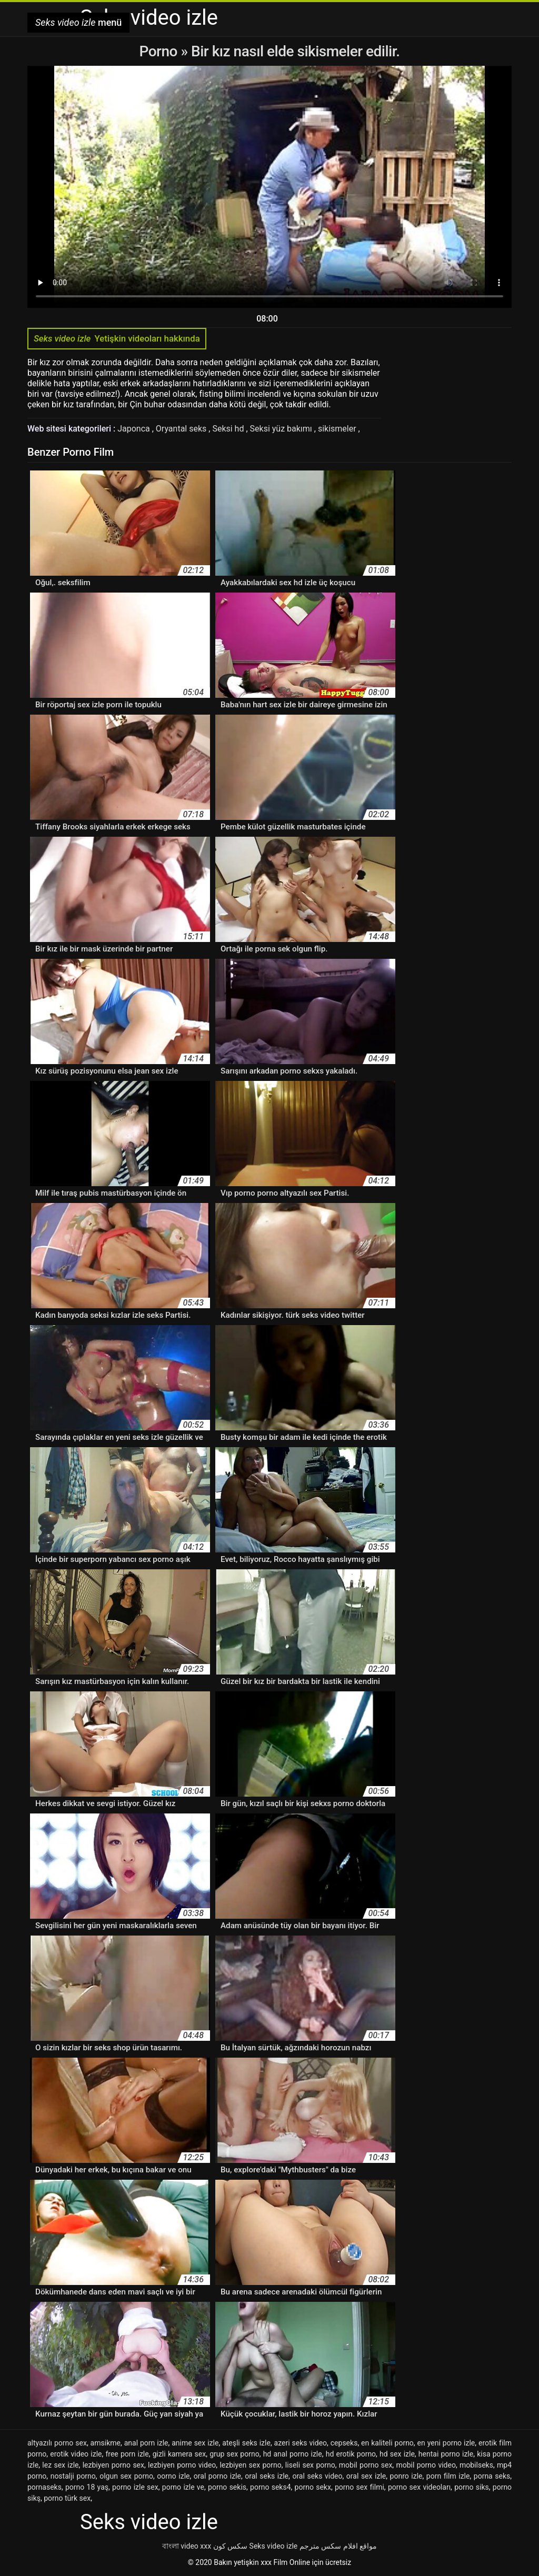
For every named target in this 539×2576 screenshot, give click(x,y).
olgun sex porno (126, 2476)
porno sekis (227, 2487)
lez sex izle (60, 2465)
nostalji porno (73, 2476)
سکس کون (230, 2546)
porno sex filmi (359, 2487)
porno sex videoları (419, 2487)
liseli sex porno (310, 2465)
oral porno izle (217, 2476)
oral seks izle (266, 2476)
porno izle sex (135, 2487)
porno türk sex (67, 2498)
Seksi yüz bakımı (282, 429)
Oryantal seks (182, 429)
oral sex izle (366, 2476)
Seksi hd (229, 429)
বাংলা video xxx (186, 2546)
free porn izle (126, 2454)
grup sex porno (234, 2454)
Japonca (134, 429)
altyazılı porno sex (57, 2443)
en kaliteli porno (387, 2443)
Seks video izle (273, 2546)
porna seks (492, 2476)
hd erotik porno (351, 2454)
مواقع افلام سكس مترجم (338, 2546)
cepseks (344, 2443)
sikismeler (338, 429)
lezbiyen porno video (182, 2465)
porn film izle (448, 2476)
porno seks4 (270, 2487)
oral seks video (317, 2476)
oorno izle (173, 2476)
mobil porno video (425, 2465)
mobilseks (476, 2465)
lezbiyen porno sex (113, 2465)
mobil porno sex (366, 2465)
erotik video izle (76, 2454)
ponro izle (406, 2476)
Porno (160, 51)
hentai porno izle (445, 2454)
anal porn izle (146, 2443)
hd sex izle (397, 2454)
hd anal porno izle (292, 2454)
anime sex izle (195, 2443)
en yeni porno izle (446, 2443)
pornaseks (44, 2487)
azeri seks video (300, 2443)
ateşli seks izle (246, 2443)
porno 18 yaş (86, 2487)
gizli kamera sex (179, 2454)
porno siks (471, 2487)
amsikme (106, 2443)
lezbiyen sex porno (250, 2465)
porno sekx (313, 2487)
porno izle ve (183, 2487)
